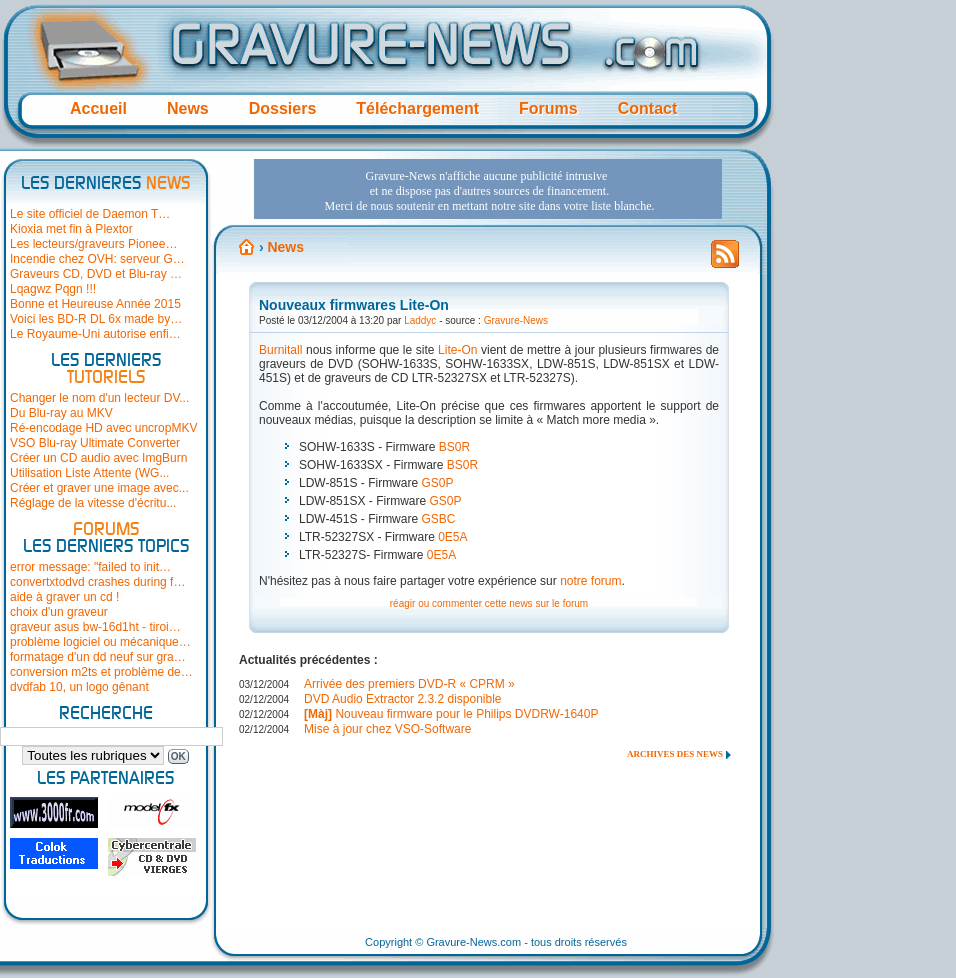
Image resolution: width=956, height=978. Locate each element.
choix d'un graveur (59, 612)
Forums (548, 108)
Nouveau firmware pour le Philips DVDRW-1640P (451, 714)
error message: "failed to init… (90, 567)
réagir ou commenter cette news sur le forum (489, 603)
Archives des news (675, 754)
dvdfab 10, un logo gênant (79, 687)
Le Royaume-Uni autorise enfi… (95, 334)
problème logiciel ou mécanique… (100, 642)
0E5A (452, 537)
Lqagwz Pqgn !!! (53, 289)
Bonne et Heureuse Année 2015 (95, 304)
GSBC (438, 519)
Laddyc (420, 320)
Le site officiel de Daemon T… (90, 214)
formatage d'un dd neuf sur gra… (98, 657)
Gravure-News (516, 320)
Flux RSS (725, 260)
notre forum (590, 581)
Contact (648, 108)
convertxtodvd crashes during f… (97, 582)
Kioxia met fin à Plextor (71, 229)
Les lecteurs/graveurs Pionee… (93, 244)
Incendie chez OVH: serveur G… (97, 259)
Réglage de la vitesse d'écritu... (93, 503)
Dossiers (283, 108)
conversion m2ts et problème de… (101, 672)
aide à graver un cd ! (64, 597)
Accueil (98, 108)
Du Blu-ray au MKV (61, 413)
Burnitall (280, 350)
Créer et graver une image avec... (99, 488)
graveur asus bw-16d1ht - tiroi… (95, 627)
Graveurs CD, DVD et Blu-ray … (96, 274)
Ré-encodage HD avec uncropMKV (103, 428)
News (188, 108)
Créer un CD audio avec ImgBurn (98, 458)
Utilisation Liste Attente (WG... (89, 473)
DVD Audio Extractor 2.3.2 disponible (402, 699)
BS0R (454, 447)
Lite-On (455, 350)
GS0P (437, 483)
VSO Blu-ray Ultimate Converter (95, 443)
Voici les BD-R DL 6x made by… (96, 319)
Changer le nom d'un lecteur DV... (99, 398)
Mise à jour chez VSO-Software (387, 729)
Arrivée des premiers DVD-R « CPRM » (409, 684)
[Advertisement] (488, 189)
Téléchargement (417, 108)
